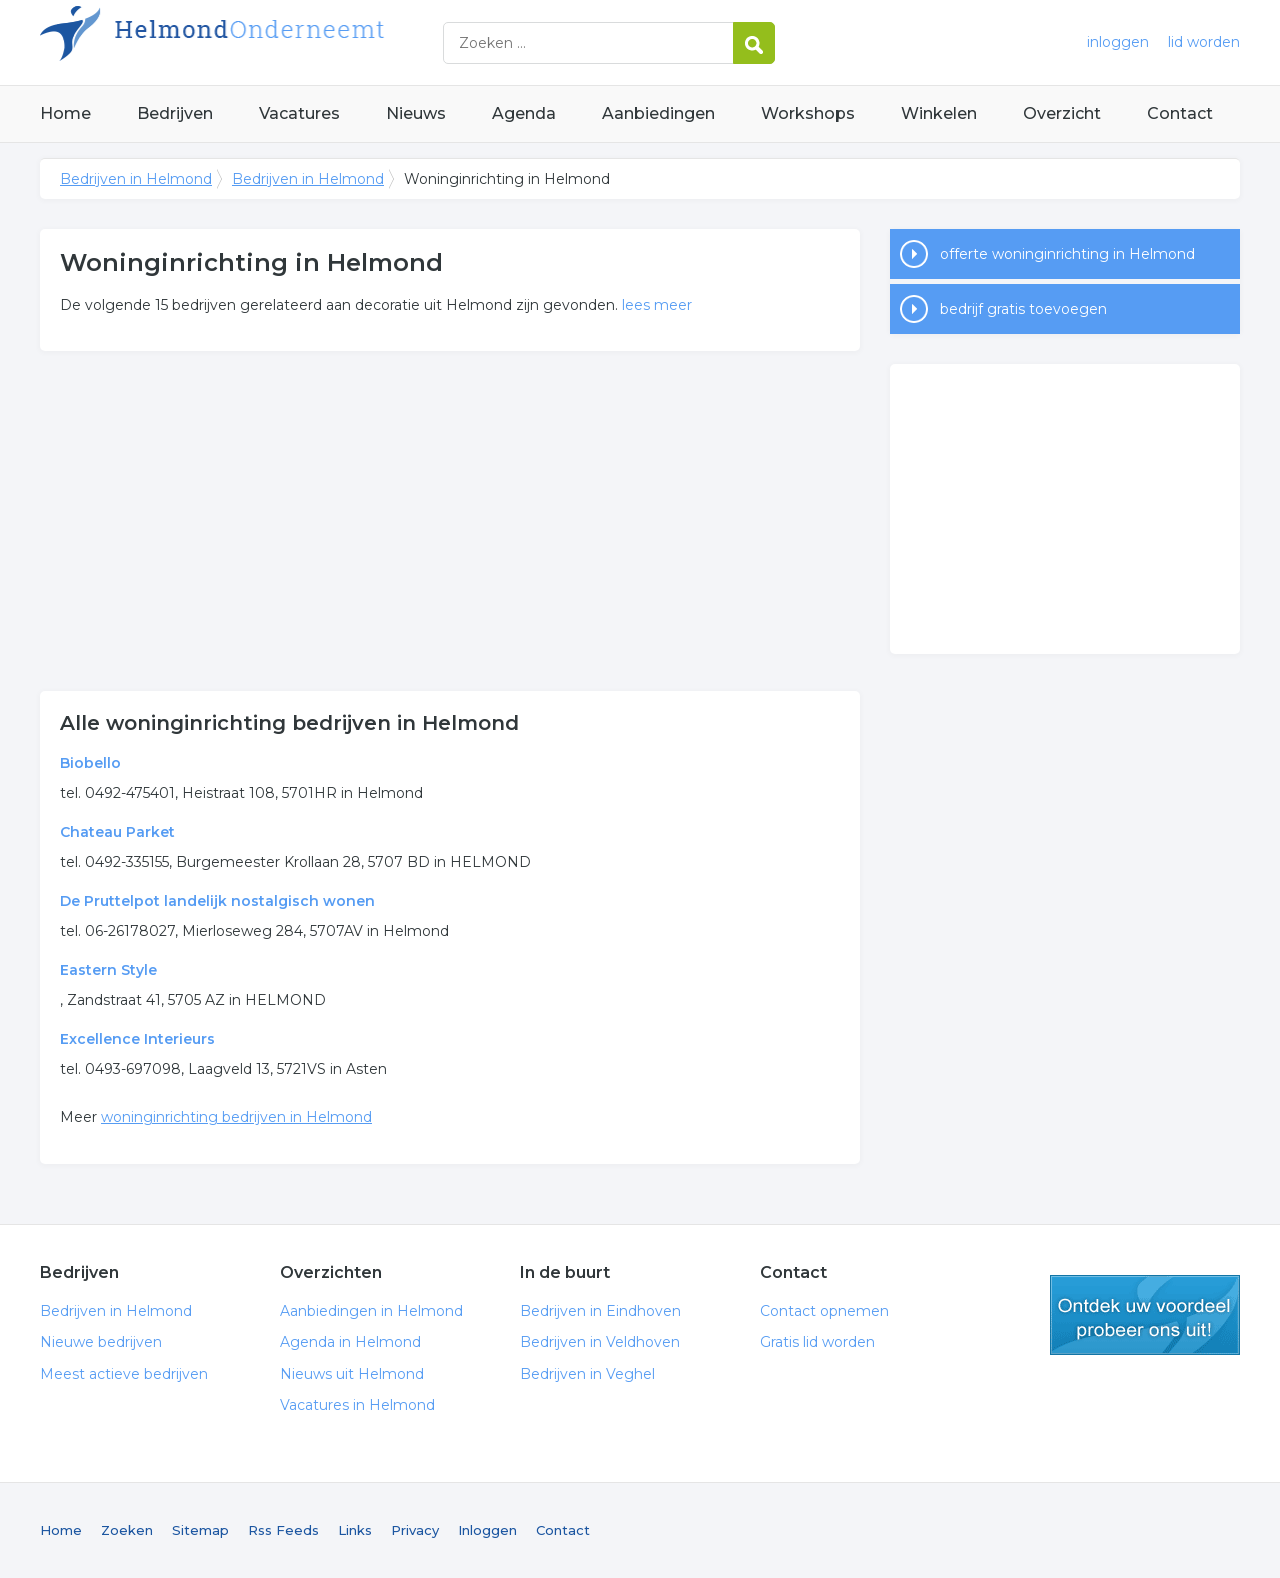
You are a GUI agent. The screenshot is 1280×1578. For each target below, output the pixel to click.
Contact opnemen (824, 1311)
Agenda (524, 113)
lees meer (657, 305)
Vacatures (299, 113)
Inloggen (487, 1530)
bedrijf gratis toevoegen (1023, 309)
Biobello (90, 763)
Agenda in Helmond (350, 1342)
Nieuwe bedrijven (101, 1342)
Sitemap (200, 1530)
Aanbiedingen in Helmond (371, 1311)
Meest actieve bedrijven (124, 1374)
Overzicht (1062, 113)
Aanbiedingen (658, 113)
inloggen (1118, 42)
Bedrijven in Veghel (587, 1374)
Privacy (415, 1530)
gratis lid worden (1145, 1315)
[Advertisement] (450, 521)
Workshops (808, 113)
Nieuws (416, 113)
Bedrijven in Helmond (290, 42)
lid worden (1204, 42)
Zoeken (127, 1530)
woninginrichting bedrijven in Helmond (236, 1117)
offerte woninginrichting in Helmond (1067, 254)
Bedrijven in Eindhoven (600, 1311)
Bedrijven (175, 113)
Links (355, 1530)
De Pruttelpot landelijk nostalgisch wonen (217, 901)
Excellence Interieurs (137, 1039)
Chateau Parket (117, 832)
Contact (1180, 113)
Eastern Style (108, 970)
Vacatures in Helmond (357, 1405)
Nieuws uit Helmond (352, 1374)
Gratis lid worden (817, 1342)
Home (65, 113)
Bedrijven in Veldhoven (600, 1342)
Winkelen (939, 113)
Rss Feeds (283, 1530)
